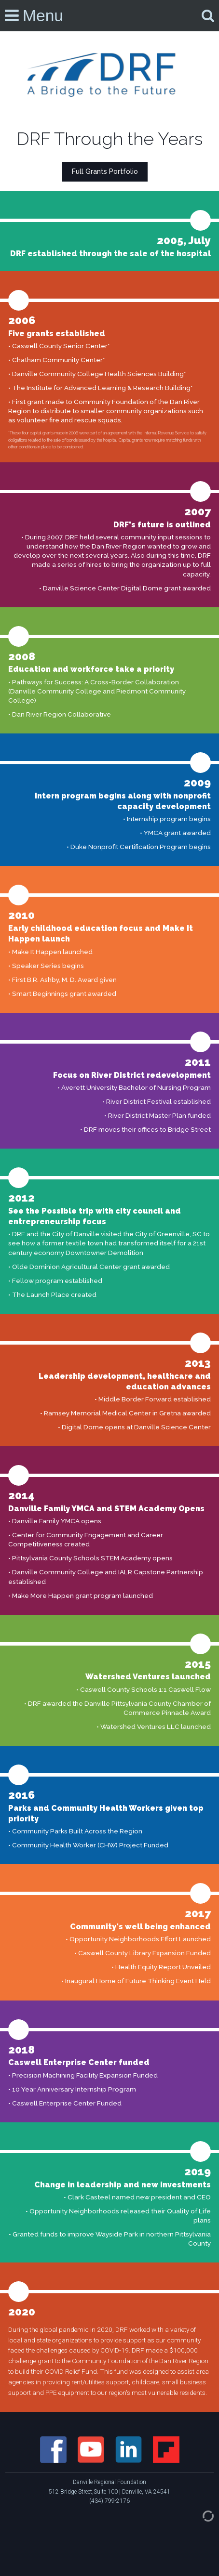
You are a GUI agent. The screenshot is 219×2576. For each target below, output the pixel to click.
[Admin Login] (198, 2515)
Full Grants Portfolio (105, 171)
